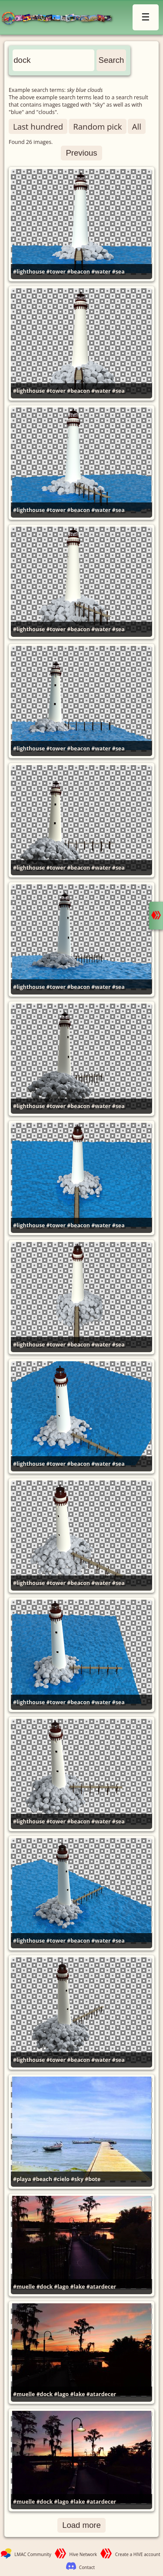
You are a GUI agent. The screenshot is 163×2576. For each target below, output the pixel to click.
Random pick (97, 126)
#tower (56, 271)
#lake (77, 2286)
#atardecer (101, 2286)
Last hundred (38, 126)
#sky (77, 2179)
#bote (92, 2179)
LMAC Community (32, 2554)
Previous (81, 152)
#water (100, 271)
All (136, 126)
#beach (42, 2179)
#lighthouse (29, 271)
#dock (45, 2286)
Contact (87, 2567)
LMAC (60, 18)
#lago (61, 2286)
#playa (22, 2179)
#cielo (61, 2179)
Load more (81, 2525)
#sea (118, 271)
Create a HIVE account (137, 2554)
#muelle (24, 2286)
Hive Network (83, 2554)
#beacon (78, 271)
